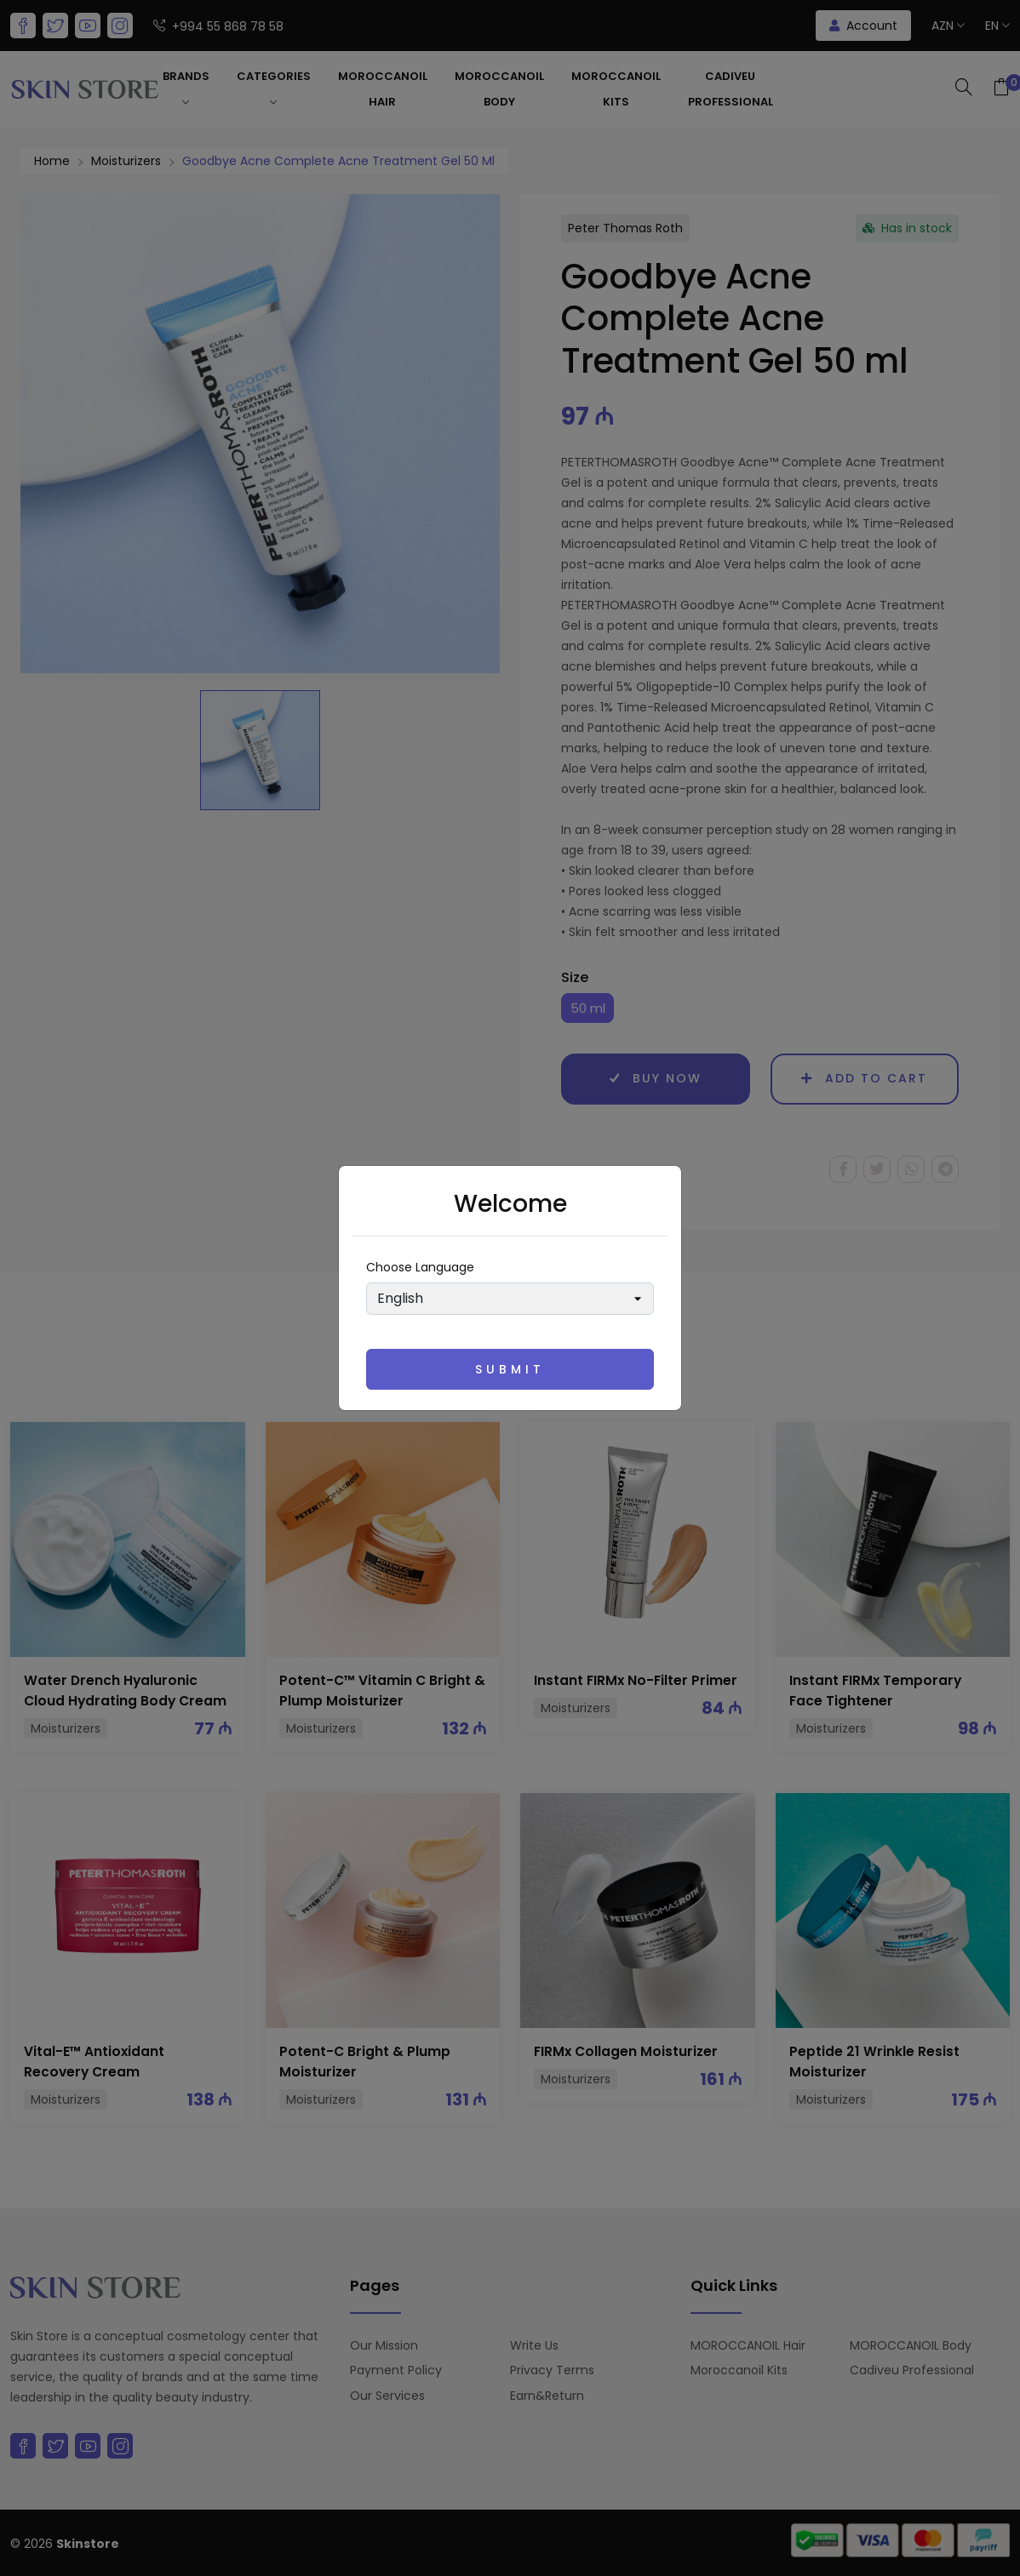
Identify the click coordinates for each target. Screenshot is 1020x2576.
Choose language (420, 1267)
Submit (510, 1369)
